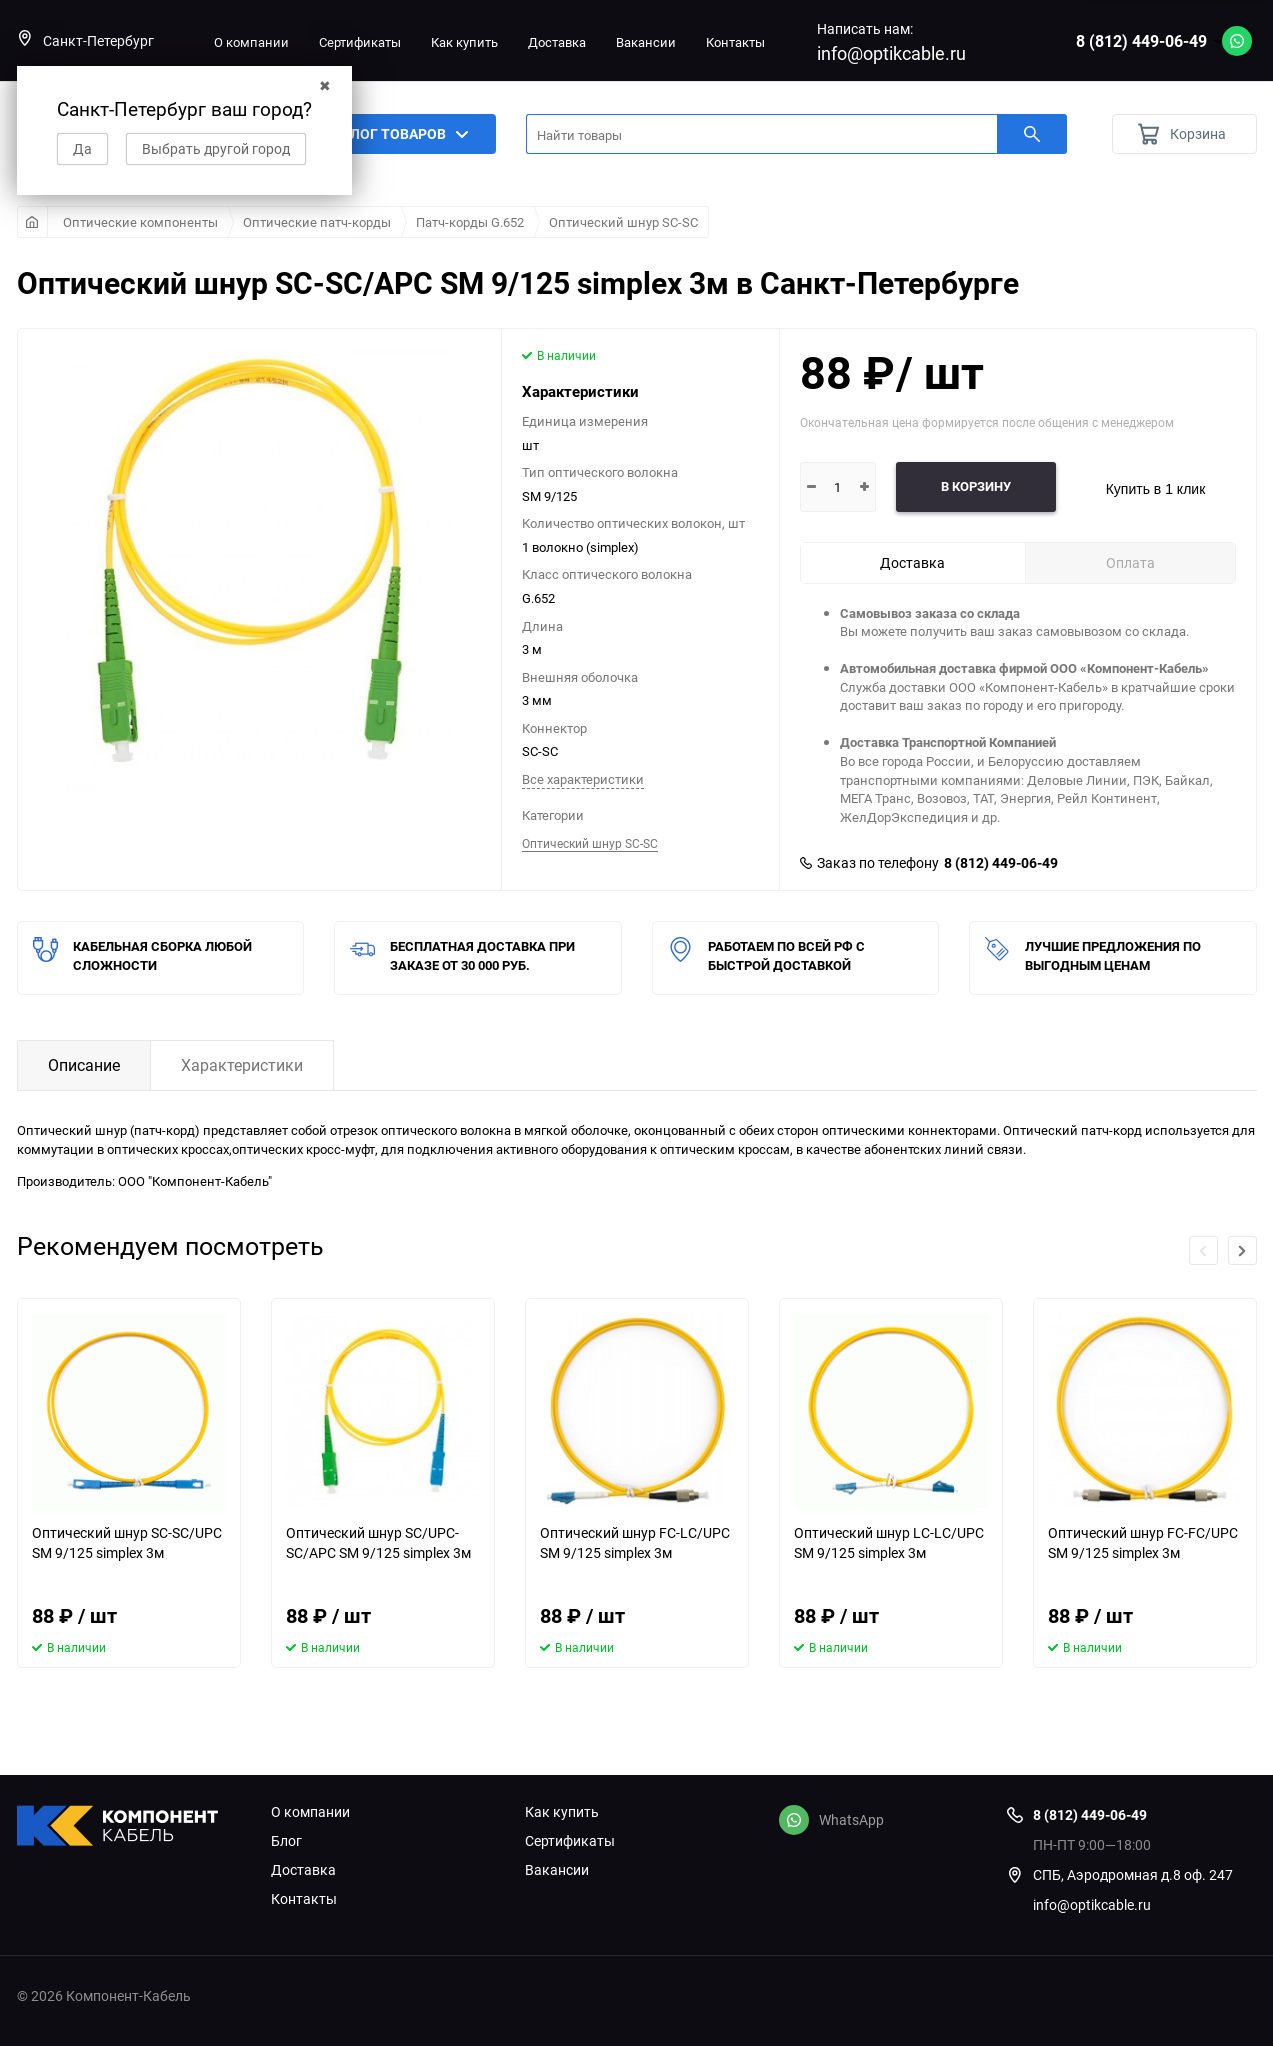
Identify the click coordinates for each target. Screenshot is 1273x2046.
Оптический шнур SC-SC (623, 222)
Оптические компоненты (140, 222)
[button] (1242, 1250)
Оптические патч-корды (317, 222)
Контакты (735, 42)
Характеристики (242, 1065)
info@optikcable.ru (891, 53)
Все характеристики (583, 779)
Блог (286, 1841)
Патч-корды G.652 (470, 222)
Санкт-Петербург (85, 40)
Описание (84, 1065)
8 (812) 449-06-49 (1141, 41)
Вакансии (646, 42)
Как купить (464, 42)
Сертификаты (360, 42)
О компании (251, 42)
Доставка (557, 42)
